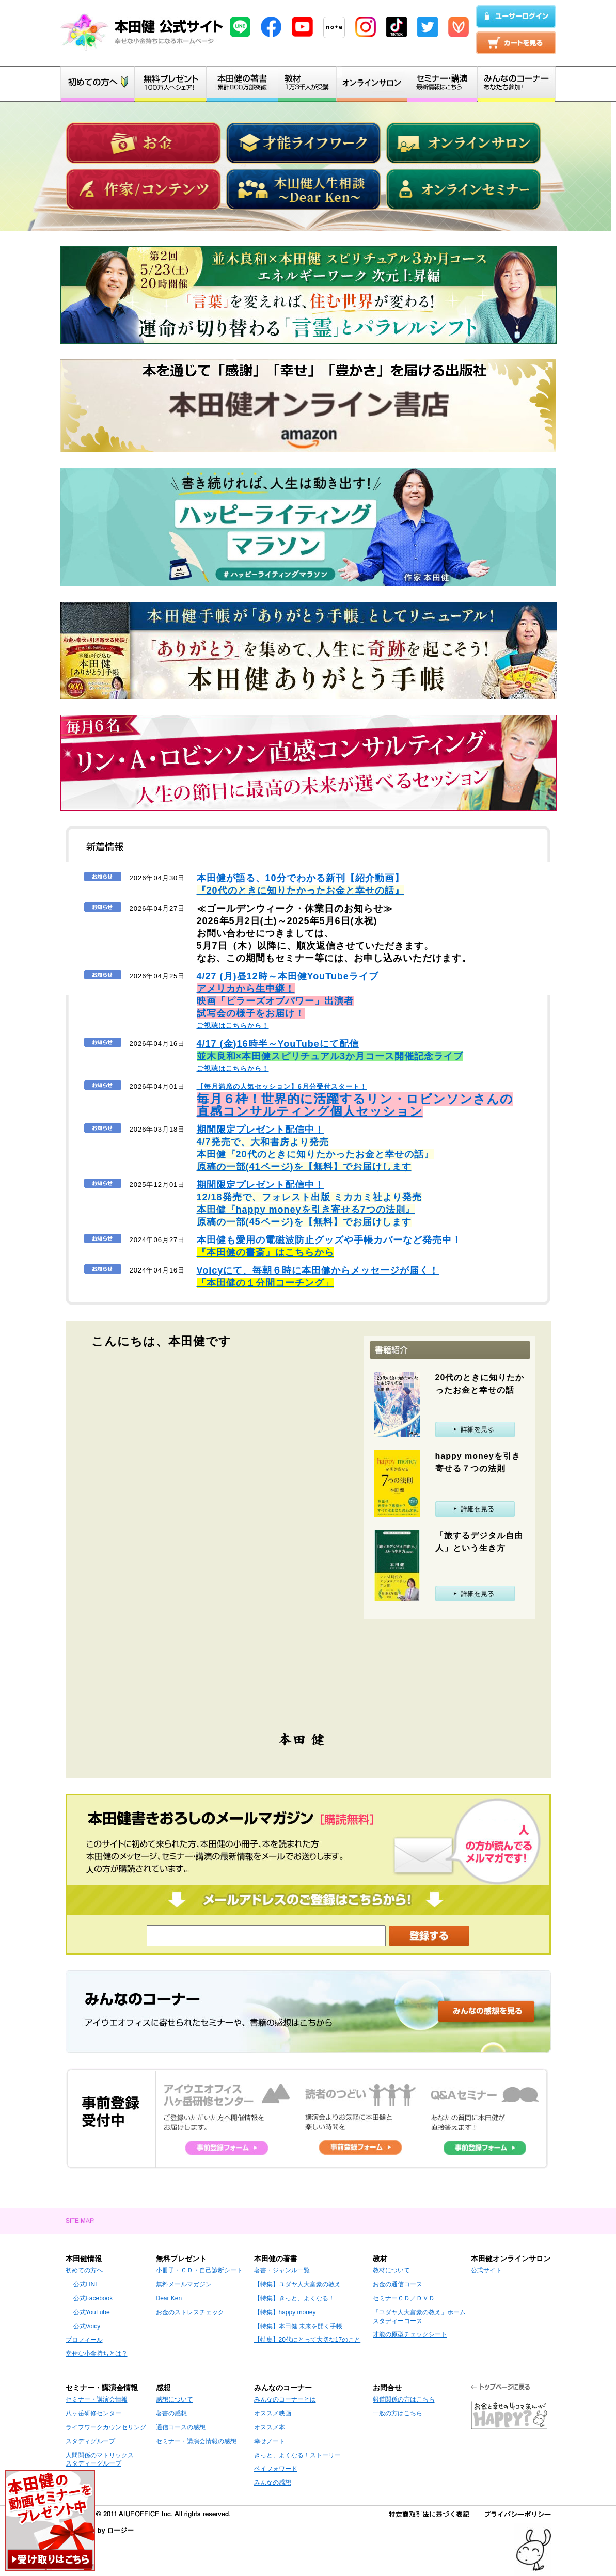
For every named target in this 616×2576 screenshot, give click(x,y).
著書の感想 (171, 2413)
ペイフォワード (275, 2468)
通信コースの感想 (181, 2427)
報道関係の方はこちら (404, 2399)
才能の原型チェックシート (410, 2334)
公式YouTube (91, 2312)
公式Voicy (87, 2326)
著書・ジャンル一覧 (282, 2270)
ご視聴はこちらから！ (287, 1001)
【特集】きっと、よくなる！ (294, 2298)
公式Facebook (93, 2298)
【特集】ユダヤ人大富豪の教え (297, 2284)
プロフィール (84, 2339)
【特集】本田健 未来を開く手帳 (298, 2326)
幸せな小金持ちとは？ (97, 2353)
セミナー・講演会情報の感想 (196, 2441)
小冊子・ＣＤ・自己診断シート (199, 2270)
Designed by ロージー (100, 2530)
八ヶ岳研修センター (93, 2413)
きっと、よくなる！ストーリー (297, 2455)
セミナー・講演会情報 (97, 2399)
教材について (391, 2270)
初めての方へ (84, 2270)
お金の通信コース (397, 2284)
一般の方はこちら (397, 2413)
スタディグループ (90, 2441)
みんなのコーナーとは (285, 2399)
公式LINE (86, 2284)
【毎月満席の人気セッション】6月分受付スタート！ (355, 1100)
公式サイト (486, 2270)
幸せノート (269, 2441)
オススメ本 (269, 2427)
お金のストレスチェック (190, 2312)
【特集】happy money (285, 2312)
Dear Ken (169, 2298)
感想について (174, 2399)
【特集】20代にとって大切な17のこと (307, 2339)
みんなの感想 (272, 2482)
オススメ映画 (272, 2413)
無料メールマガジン (184, 2284)
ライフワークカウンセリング (106, 2427)
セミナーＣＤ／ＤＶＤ (404, 2298)
